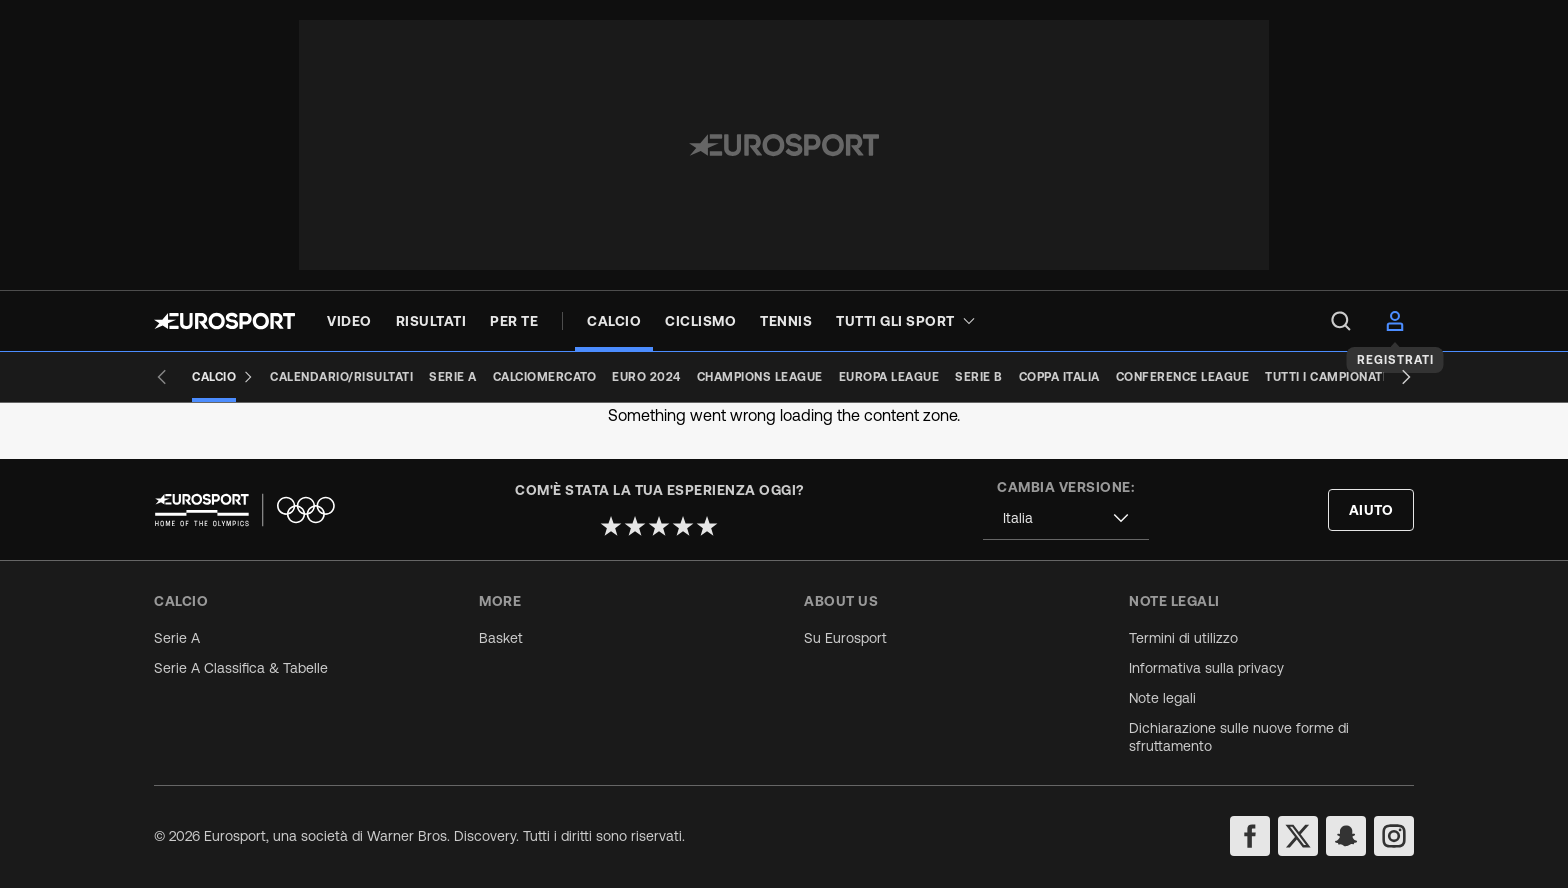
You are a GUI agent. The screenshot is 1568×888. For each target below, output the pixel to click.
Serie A (177, 638)
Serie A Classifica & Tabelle (241, 668)
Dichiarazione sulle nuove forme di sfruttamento (1239, 737)
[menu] (1341, 321)
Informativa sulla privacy (1206, 668)
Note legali (1162, 698)
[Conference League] (1183, 377)
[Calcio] (223, 377)
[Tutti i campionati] (1325, 377)
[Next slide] (1406, 377)
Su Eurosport (845, 638)
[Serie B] (979, 377)
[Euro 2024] (646, 377)
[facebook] (1250, 836)
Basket (501, 638)
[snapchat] (1346, 836)
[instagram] (1394, 836)
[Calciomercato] (545, 377)
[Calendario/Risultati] (341, 377)
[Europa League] (889, 377)
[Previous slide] (162, 377)
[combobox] (1066, 518)
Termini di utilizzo (1183, 638)
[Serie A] (453, 377)
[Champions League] (760, 377)
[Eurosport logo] (224, 321)
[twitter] (1298, 836)
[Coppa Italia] (1059, 377)
